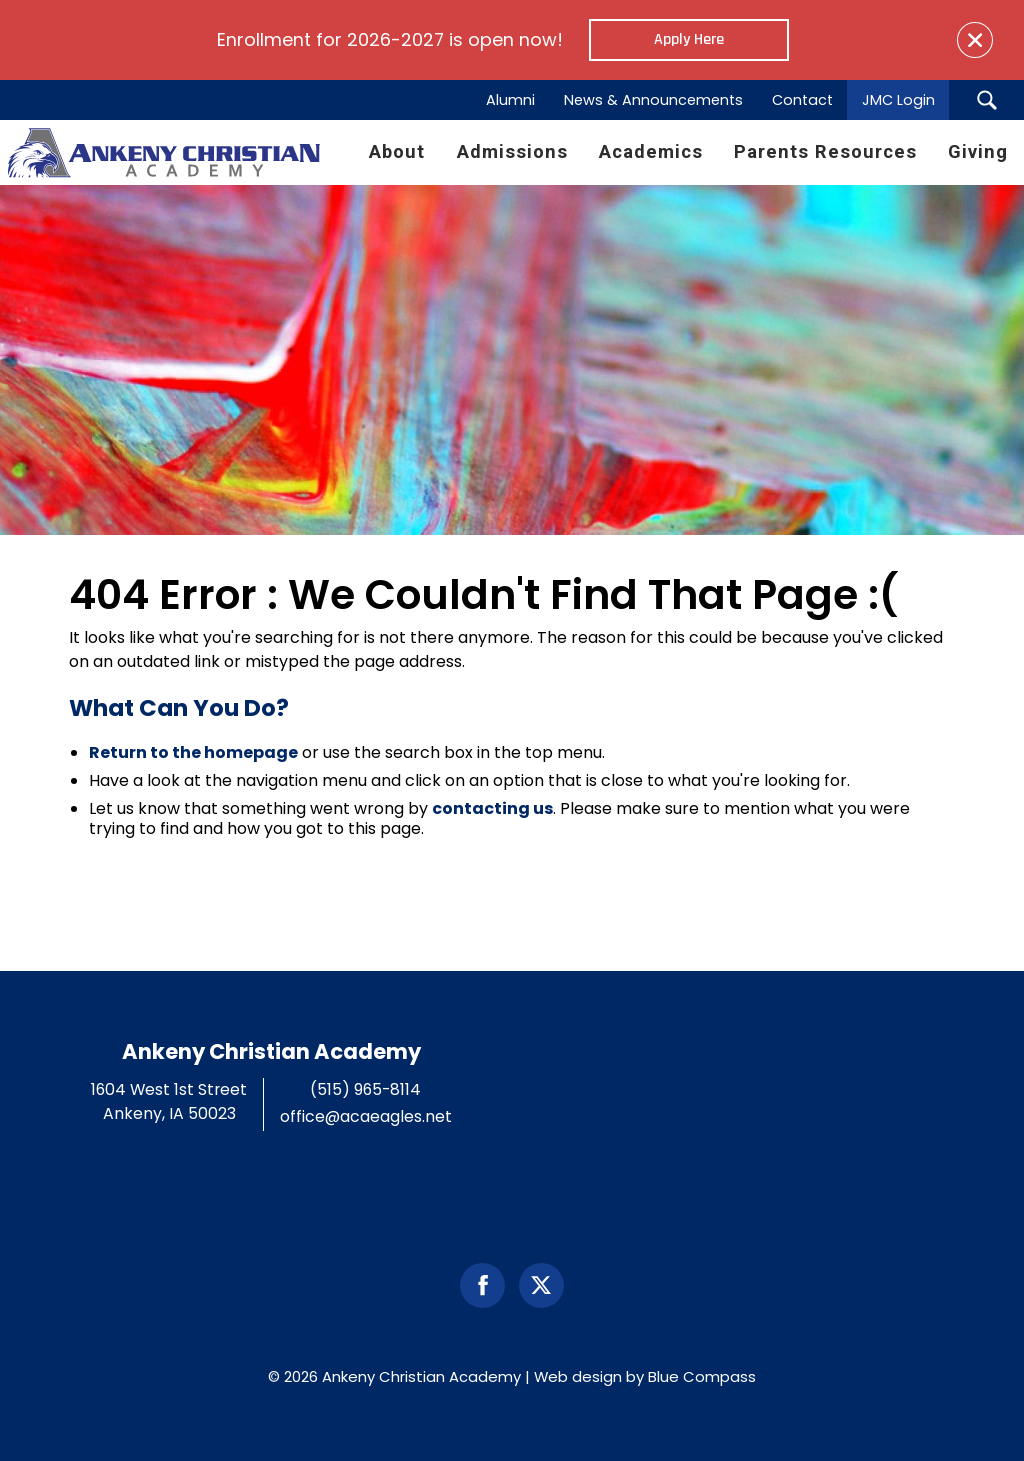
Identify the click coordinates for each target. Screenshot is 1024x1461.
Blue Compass (702, 1376)
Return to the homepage (193, 752)
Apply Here (689, 39)
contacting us (492, 808)
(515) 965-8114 (365, 1089)
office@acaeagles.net (366, 1116)
